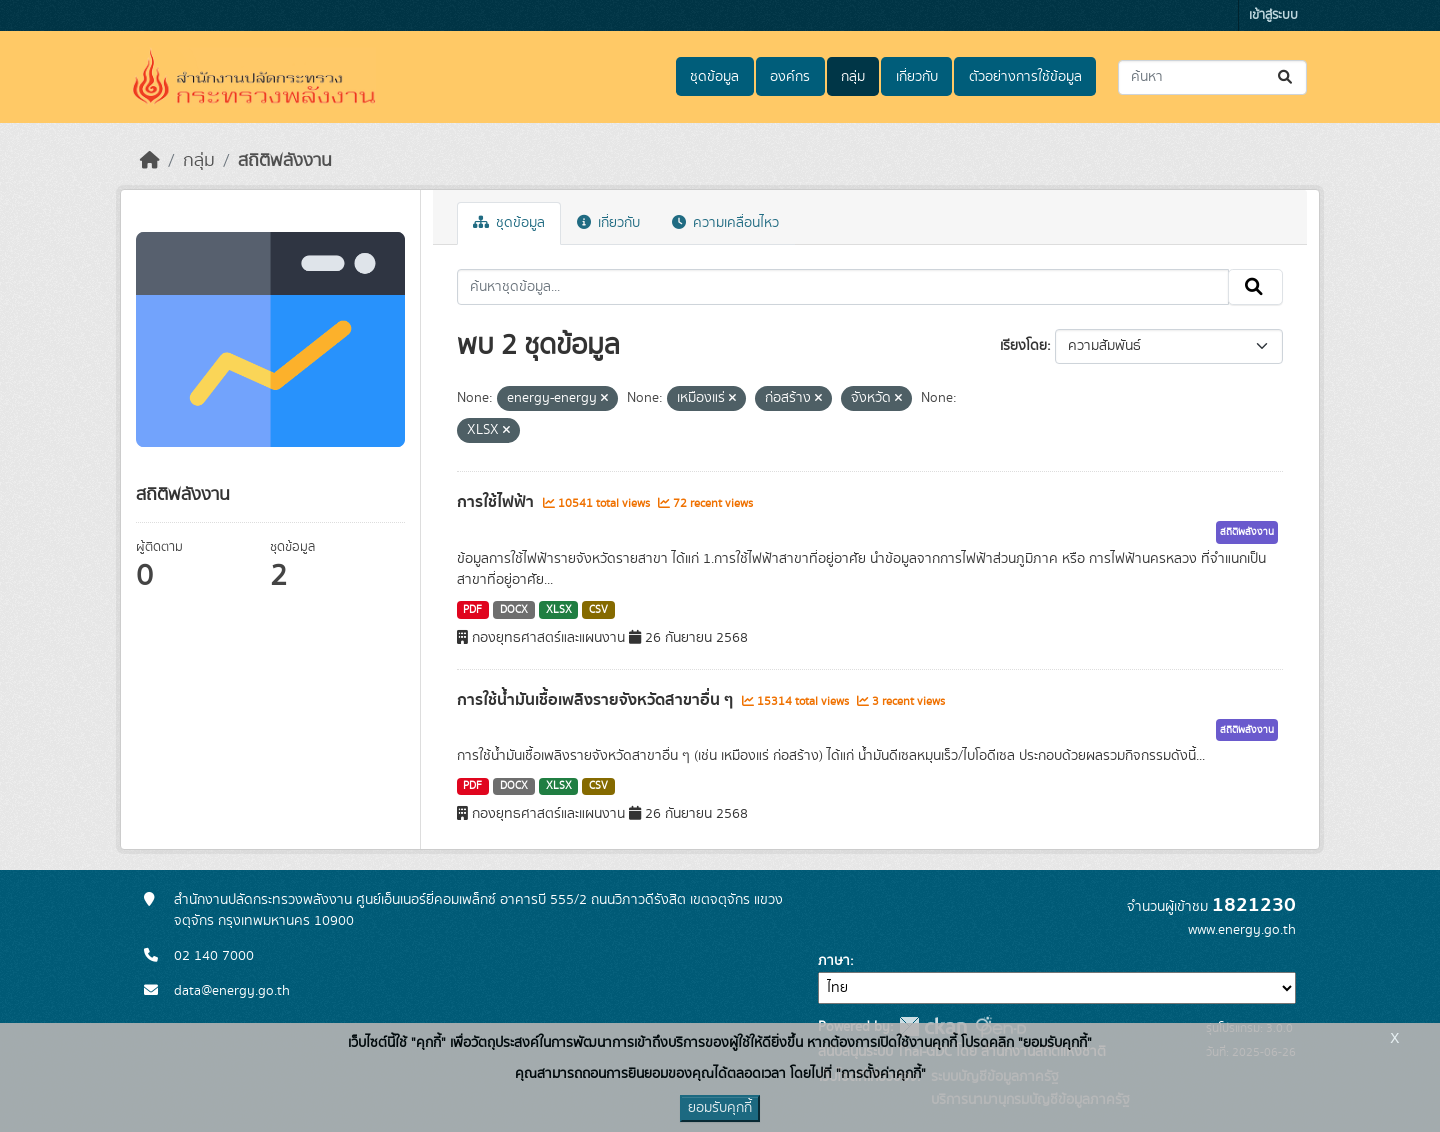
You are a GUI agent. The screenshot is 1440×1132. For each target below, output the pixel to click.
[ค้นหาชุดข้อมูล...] (1212, 77)
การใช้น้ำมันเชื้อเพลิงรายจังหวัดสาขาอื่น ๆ (597, 700)
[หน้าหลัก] (150, 161)
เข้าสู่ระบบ (1273, 15)
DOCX (514, 610)
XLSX (559, 610)
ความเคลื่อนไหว (725, 223)
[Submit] (1286, 77)
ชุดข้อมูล (714, 77)
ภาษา (834, 961)
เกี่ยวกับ (917, 77)
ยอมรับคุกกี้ (720, 1108)
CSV (598, 610)
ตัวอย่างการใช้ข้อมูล (1025, 77)
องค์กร (790, 77)
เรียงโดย (1023, 346)
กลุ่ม (853, 77)
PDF (472, 610)
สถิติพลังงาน (285, 161)
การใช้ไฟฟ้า (497, 502)
